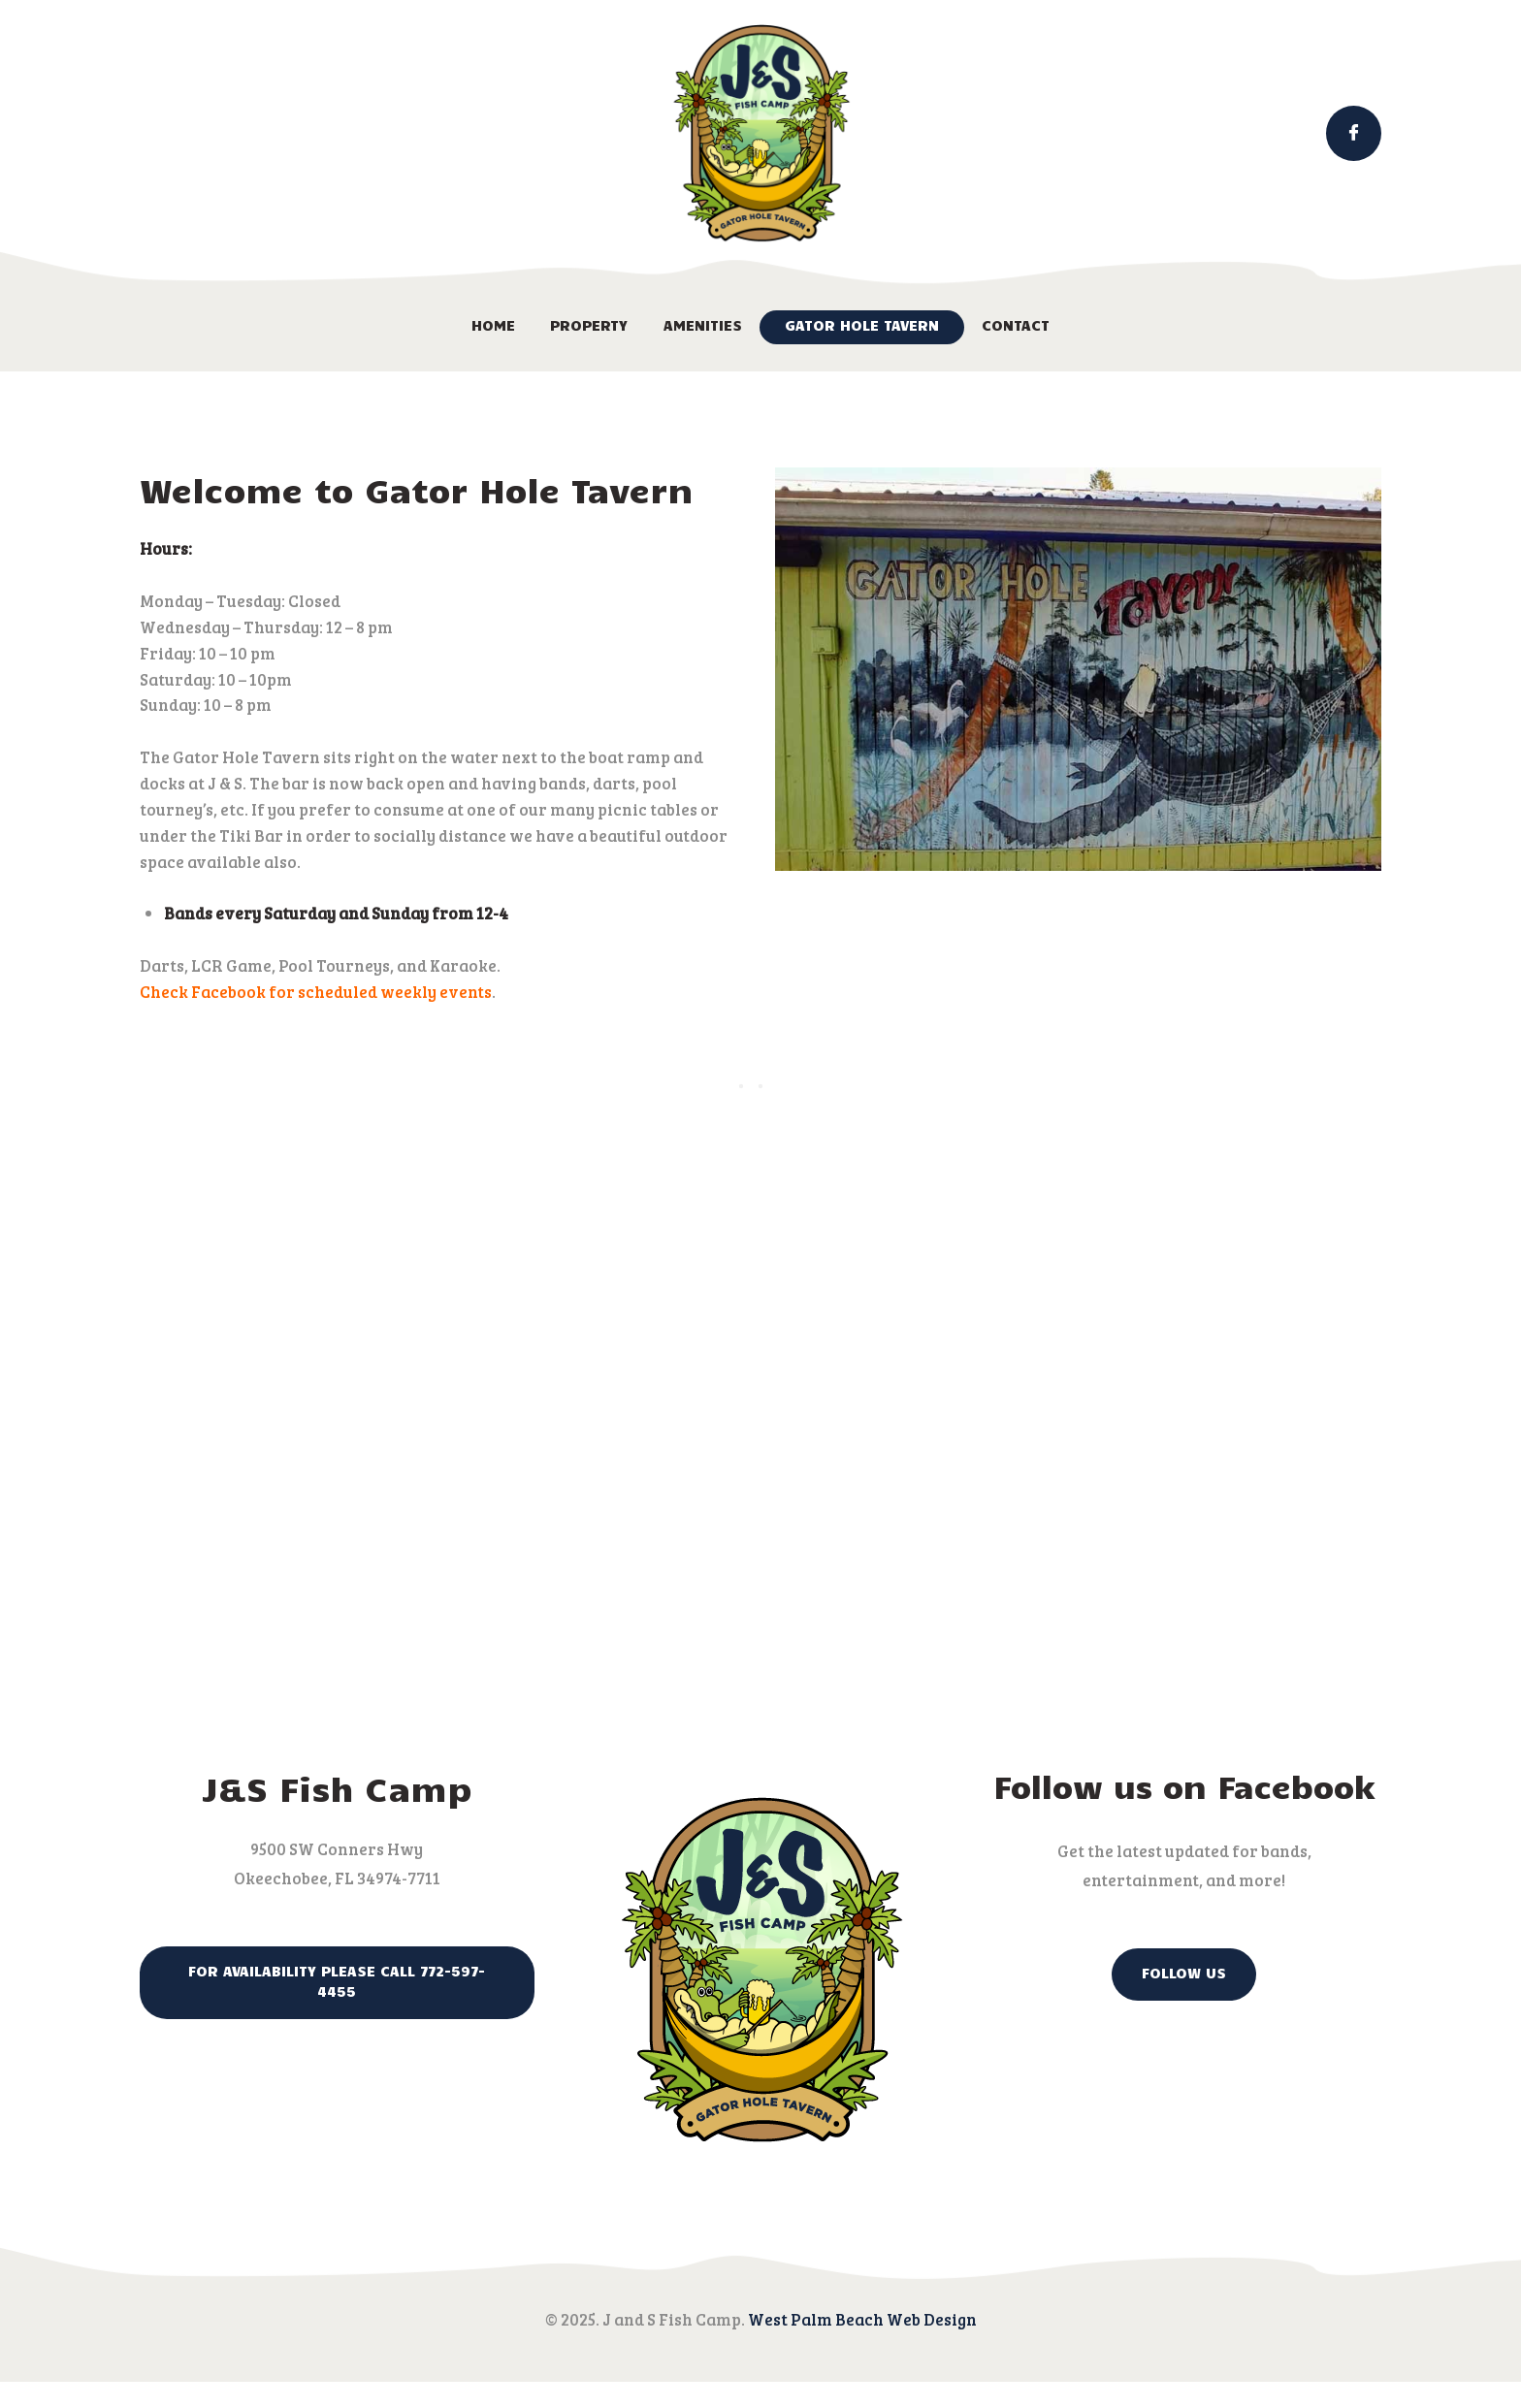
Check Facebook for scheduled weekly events (316, 991)
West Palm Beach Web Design (862, 2319)
